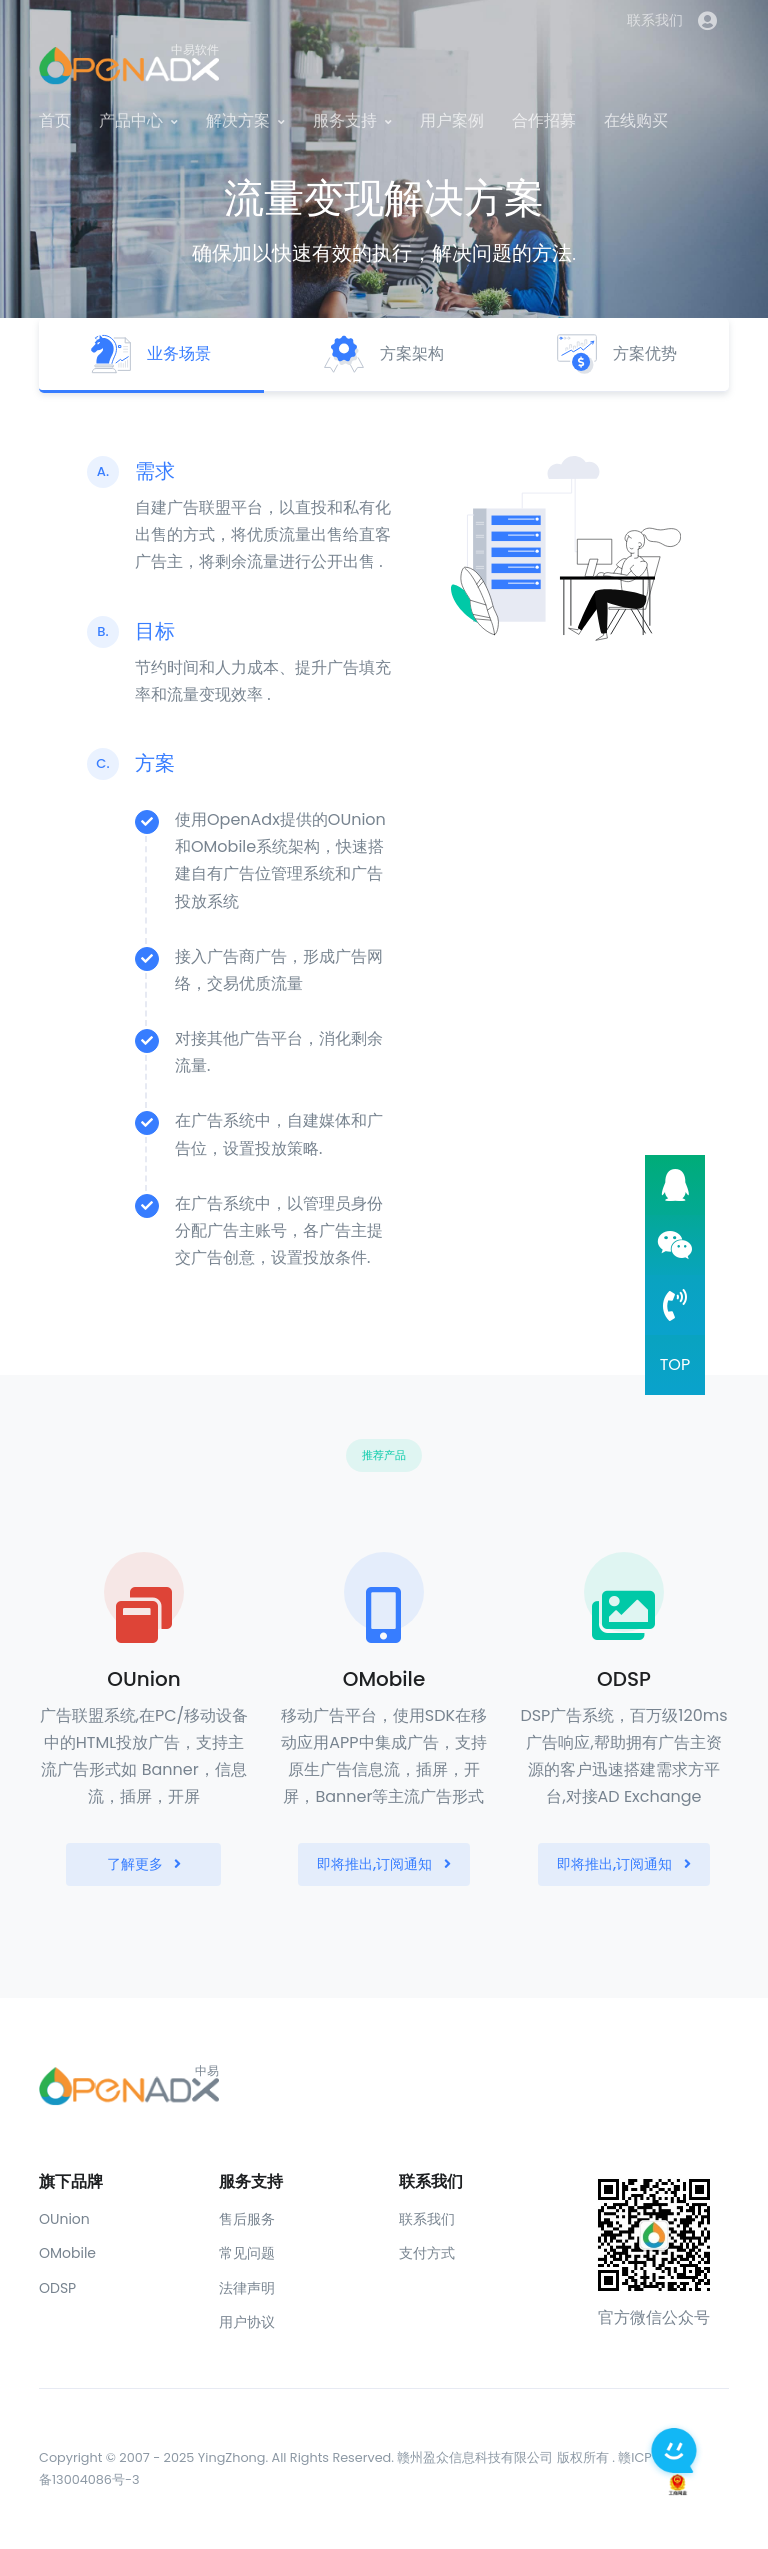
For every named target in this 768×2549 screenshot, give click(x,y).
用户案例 (452, 120)
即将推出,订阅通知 (384, 1864)
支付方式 (427, 2253)
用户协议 (247, 2322)
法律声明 (247, 2288)
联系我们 (655, 20)
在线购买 (636, 120)
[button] (707, 21)
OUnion (64, 2219)
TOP (675, 1364)
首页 (55, 120)
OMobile (67, 2253)
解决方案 (238, 120)
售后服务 (247, 2219)
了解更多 (144, 1864)
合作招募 (544, 120)
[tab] (151, 355)
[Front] (384, 2084)
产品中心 (131, 120)
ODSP (57, 2288)
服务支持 (345, 120)
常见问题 (247, 2253)
